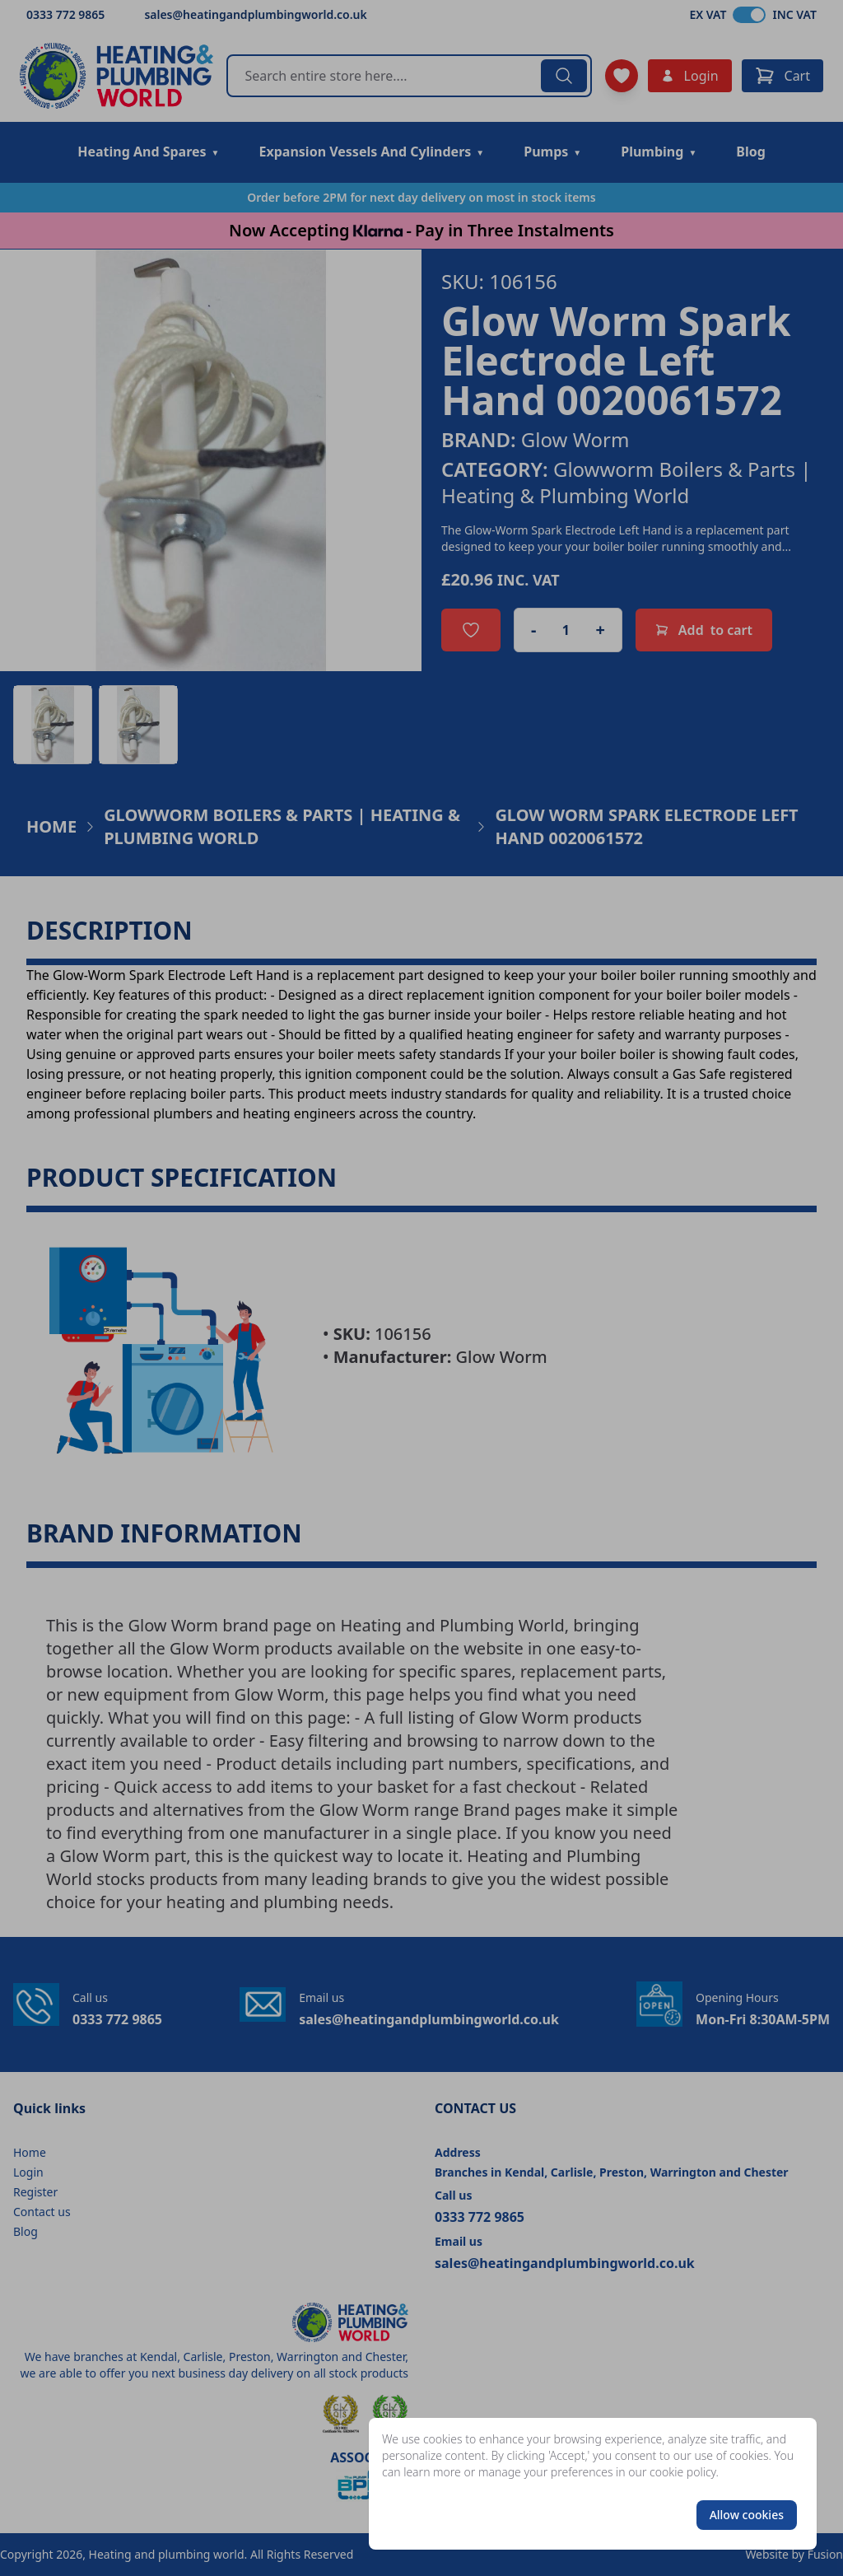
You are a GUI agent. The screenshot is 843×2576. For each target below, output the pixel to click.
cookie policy (683, 2472)
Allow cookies (747, 2514)
